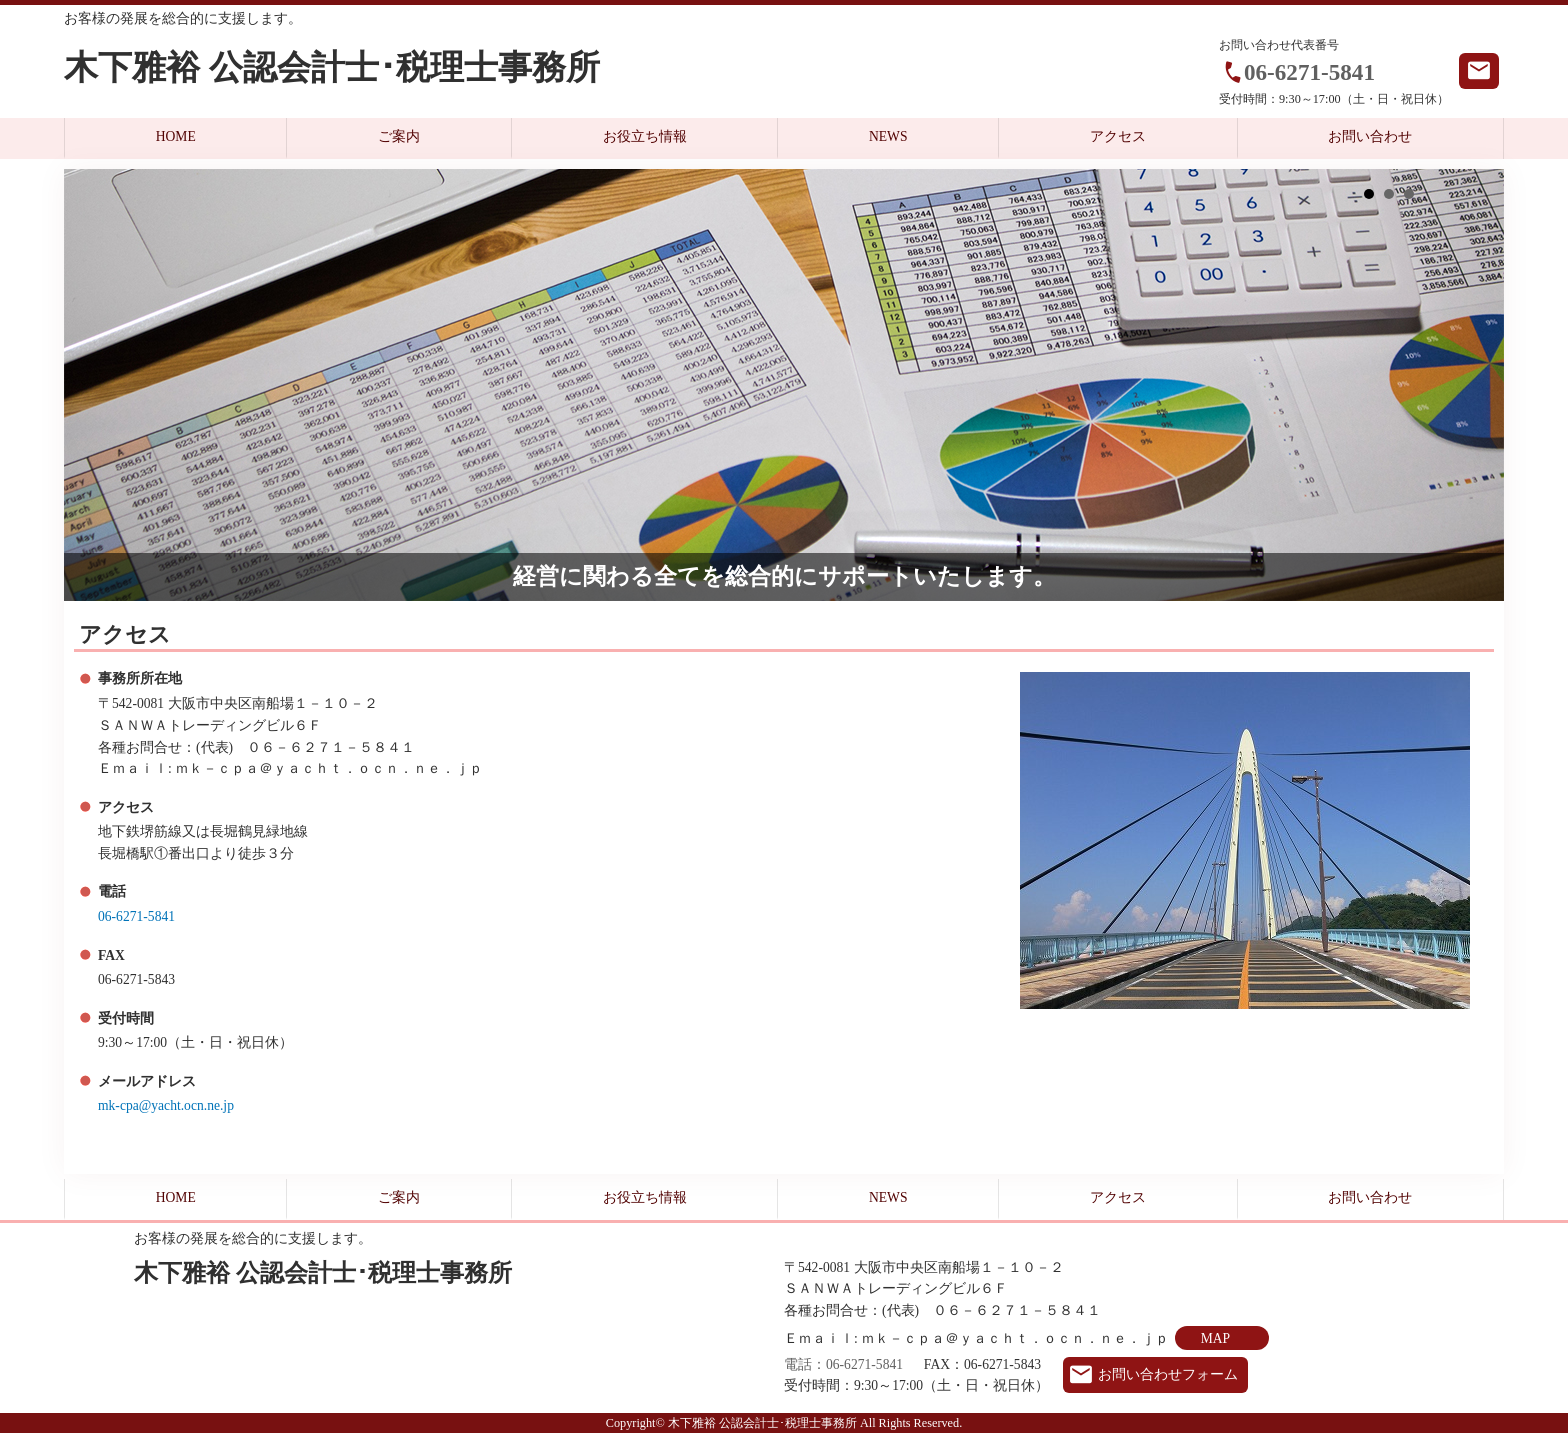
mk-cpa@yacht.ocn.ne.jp (166, 1105)
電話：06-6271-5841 (843, 1364)
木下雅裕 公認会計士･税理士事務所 (332, 67)
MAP (1215, 1338)
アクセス (1118, 136)
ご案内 (399, 136)
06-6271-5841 (1309, 72)
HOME (176, 136)
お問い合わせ (1370, 136)
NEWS (888, 136)
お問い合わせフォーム (1168, 1374)
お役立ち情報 (645, 136)
